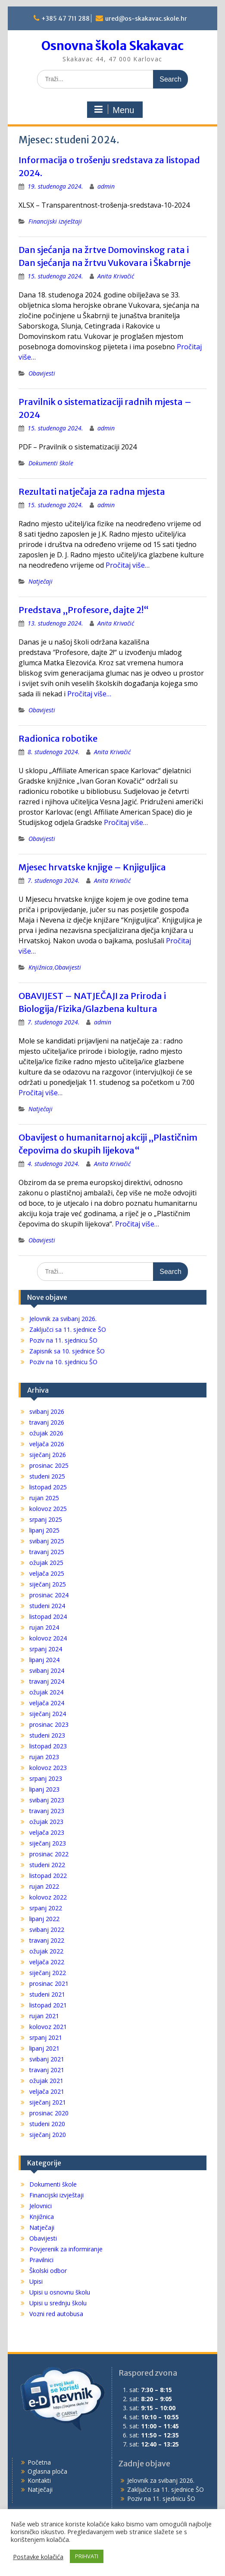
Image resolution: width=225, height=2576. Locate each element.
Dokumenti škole (50, 463)
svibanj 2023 (46, 1800)
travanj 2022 (46, 1940)
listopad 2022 (48, 1875)
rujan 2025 (44, 1498)
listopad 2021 (48, 2005)
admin (106, 186)
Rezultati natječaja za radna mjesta (92, 491)
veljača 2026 (46, 1444)
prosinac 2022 (49, 1854)
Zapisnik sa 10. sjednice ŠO (67, 1351)
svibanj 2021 (46, 2059)
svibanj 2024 (46, 1670)
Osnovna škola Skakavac (112, 46)
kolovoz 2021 (48, 2027)
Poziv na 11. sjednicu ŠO (63, 1340)
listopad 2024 (48, 1616)
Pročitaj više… (128, 565)
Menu (114, 109)
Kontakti (39, 2480)
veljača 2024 (46, 1703)
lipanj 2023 (44, 1789)
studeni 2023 (47, 1735)
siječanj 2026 (47, 1455)
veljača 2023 (46, 1832)
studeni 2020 (47, 2124)
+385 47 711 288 (65, 18)
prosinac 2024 (49, 1595)
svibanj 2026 (46, 1411)
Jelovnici (40, 2206)
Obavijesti (41, 373)
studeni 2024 (47, 1606)
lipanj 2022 (44, 1919)
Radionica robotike (58, 738)
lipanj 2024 (44, 1660)
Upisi (36, 2281)
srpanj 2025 (45, 1519)
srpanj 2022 (45, 1908)
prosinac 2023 (49, 1724)
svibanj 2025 (46, 1541)
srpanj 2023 (45, 1778)
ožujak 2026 (46, 1433)
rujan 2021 (44, 2016)
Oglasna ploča (47, 2471)
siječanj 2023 (47, 1843)
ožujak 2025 (46, 1562)
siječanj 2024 (47, 1714)
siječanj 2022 (47, 1973)
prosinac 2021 (49, 1983)
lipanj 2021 (44, 2048)
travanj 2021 (46, 2070)
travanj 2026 (46, 1422)
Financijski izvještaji (55, 221)
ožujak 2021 (46, 2081)
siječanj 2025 (47, 1584)
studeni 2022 (47, 1865)
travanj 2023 (46, 1811)
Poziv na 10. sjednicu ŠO (63, 1362)
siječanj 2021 (47, 2102)
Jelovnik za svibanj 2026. (63, 1319)
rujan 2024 (44, 1627)
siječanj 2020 (47, 2134)
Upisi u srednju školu (58, 2303)
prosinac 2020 (49, 2113)
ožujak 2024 (46, 1692)
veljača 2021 (46, 2091)
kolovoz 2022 (48, 1897)
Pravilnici (41, 2260)
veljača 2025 (46, 1573)
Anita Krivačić (115, 276)
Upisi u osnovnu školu (59, 2292)
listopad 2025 (48, 1487)
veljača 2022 (46, 1962)
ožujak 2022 (46, 1951)
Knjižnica (40, 967)
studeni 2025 (47, 1476)
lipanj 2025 (44, 1530)
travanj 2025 (46, 1552)
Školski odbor (48, 2270)
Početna (39, 2462)
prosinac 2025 (49, 1465)
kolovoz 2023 (48, 1768)
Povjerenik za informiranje (66, 2249)
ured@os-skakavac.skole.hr (146, 18)
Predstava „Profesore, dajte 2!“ (84, 609)
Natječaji (40, 581)
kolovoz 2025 (48, 1509)
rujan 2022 (44, 1886)
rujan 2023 (44, 1757)
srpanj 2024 (45, 1649)
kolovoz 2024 (48, 1638)
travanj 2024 (46, 1681)
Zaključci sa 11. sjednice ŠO (67, 1329)
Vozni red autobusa (56, 2314)
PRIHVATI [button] (86, 2556)
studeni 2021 (47, 1994)
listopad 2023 (48, 1746)
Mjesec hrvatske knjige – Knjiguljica (92, 867)
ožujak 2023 (46, 1821)
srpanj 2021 (45, 2037)
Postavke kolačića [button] (38, 2556)
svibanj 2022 (46, 1929)
